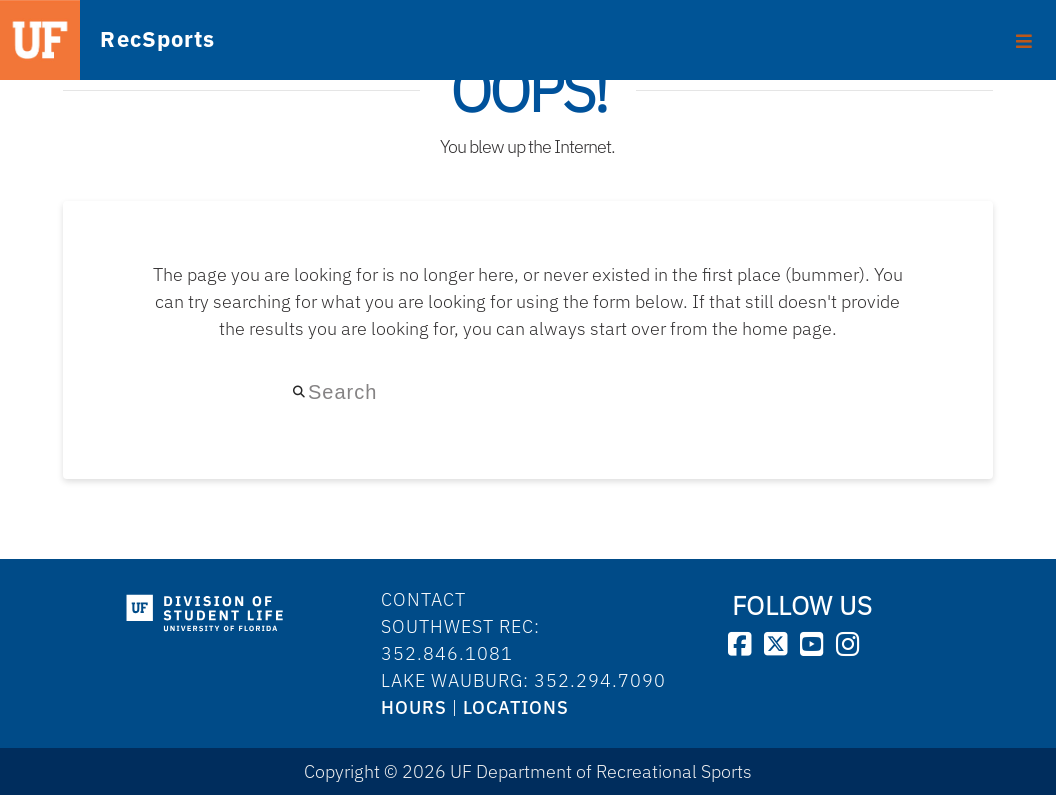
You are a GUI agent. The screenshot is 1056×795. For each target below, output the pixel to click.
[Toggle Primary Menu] (1024, 34)
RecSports (127, 39)
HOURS (414, 707)
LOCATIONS (516, 707)
